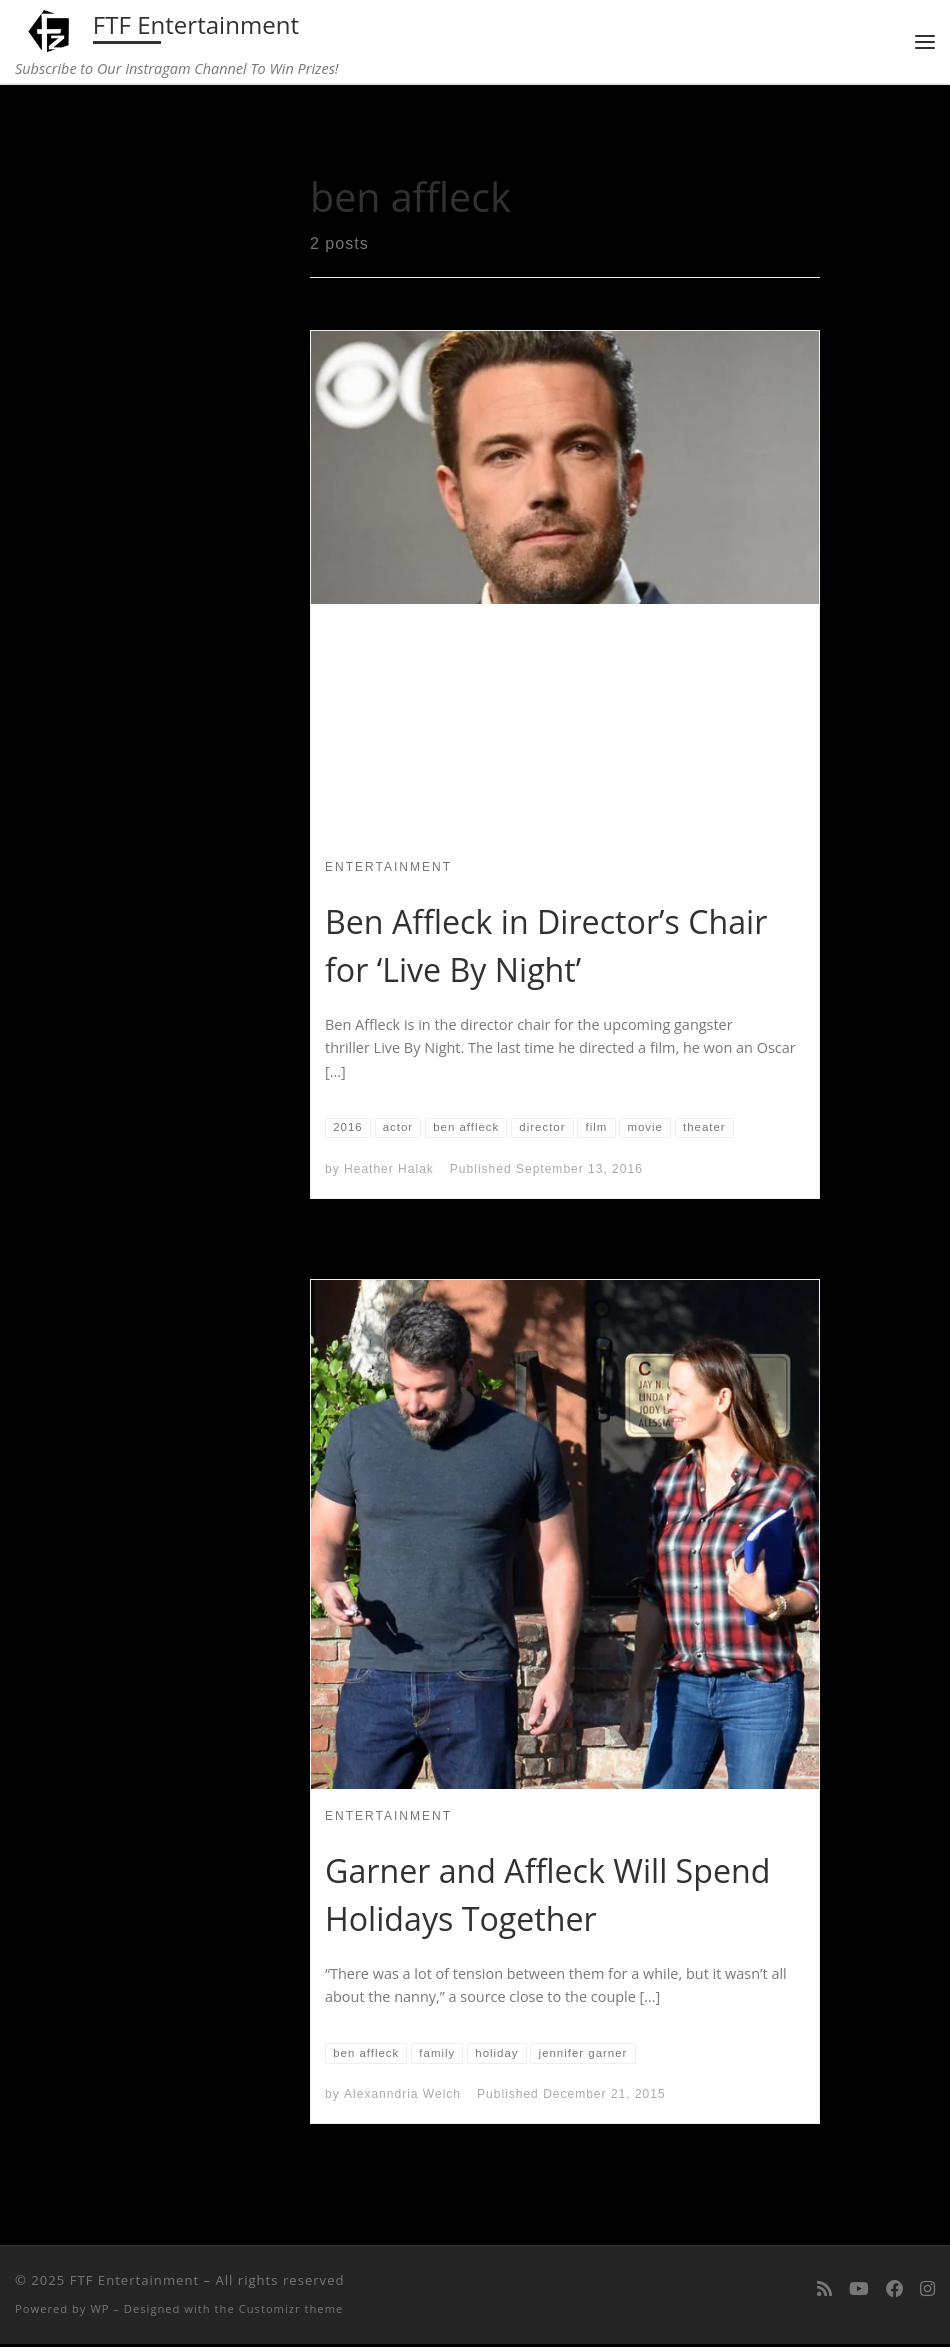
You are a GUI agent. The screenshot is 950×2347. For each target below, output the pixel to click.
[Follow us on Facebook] (894, 2291)
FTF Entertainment (134, 2283)
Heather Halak (389, 1171)
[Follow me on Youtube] (858, 2291)
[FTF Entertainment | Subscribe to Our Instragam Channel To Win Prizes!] (51, 28)
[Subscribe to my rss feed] (824, 2291)
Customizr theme (291, 2311)
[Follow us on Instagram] (927, 2291)
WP (99, 2311)
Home (151, 128)
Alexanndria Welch (402, 2097)
